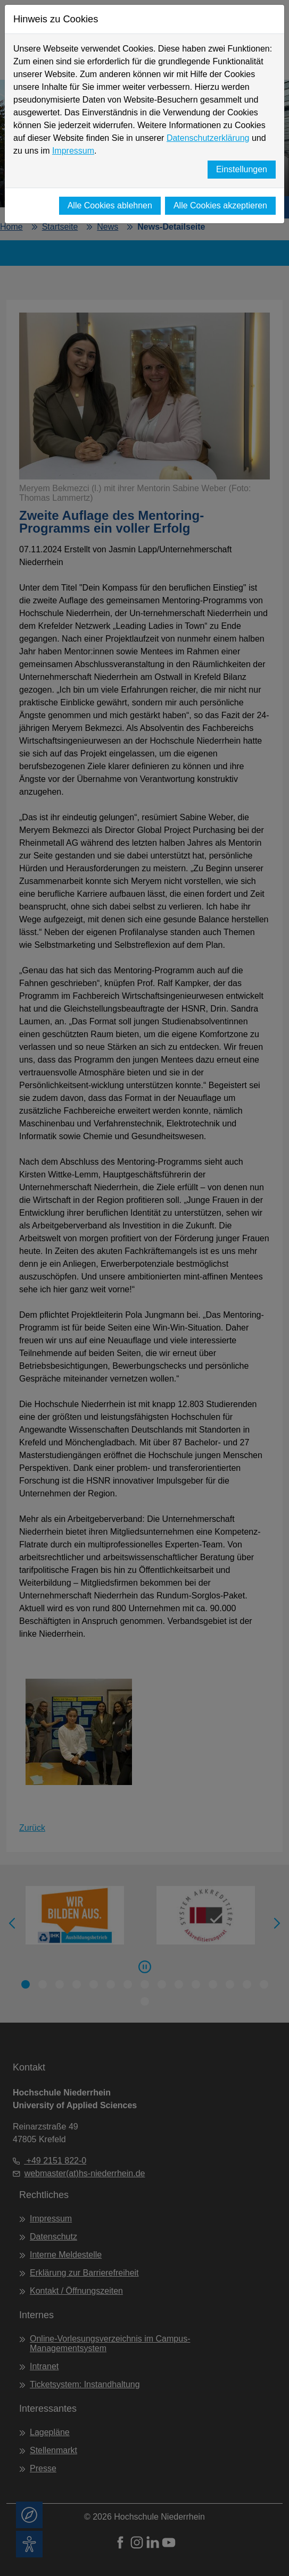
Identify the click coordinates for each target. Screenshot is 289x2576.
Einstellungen (241, 169)
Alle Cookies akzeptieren (220, 205)
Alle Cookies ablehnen (110, 205)
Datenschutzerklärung (208, 137)
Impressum (73, 150)
